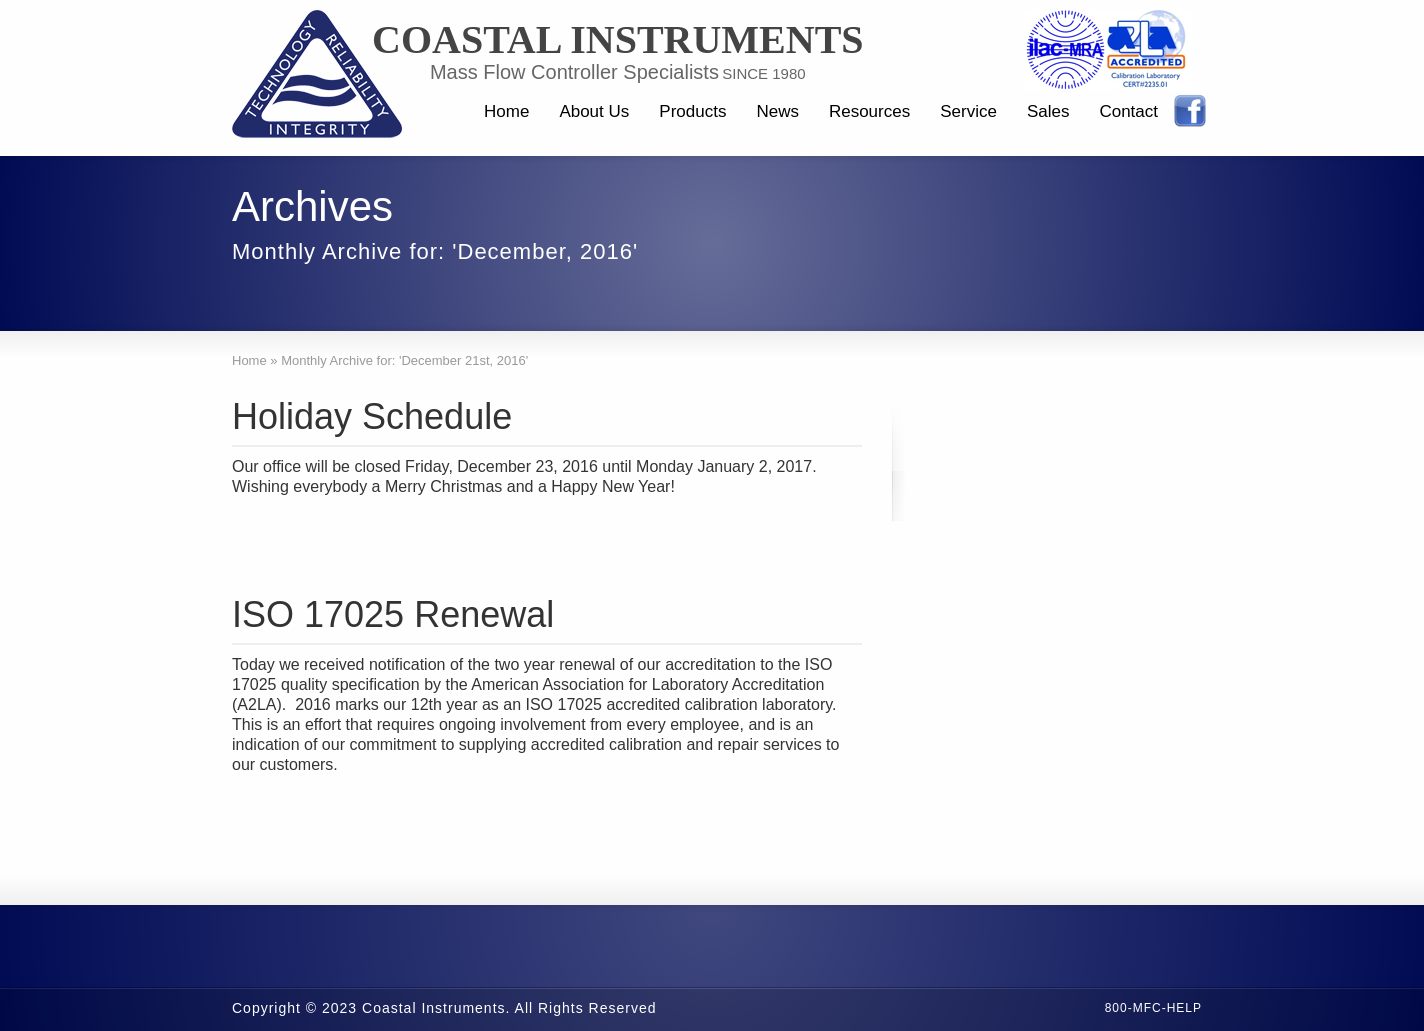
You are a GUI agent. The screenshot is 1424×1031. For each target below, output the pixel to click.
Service (968, 111)
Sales (1048, 111)
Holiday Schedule (372, 416)
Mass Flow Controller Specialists (574, 72)
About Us (594, 111)
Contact (1128, 111)
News (777, 111)
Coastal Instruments (618, 40)
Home (506, 111)
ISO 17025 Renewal (393, 614)
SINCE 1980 (763, 73)
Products (692, 111)
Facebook (1190, 111)
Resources (869, 111)
